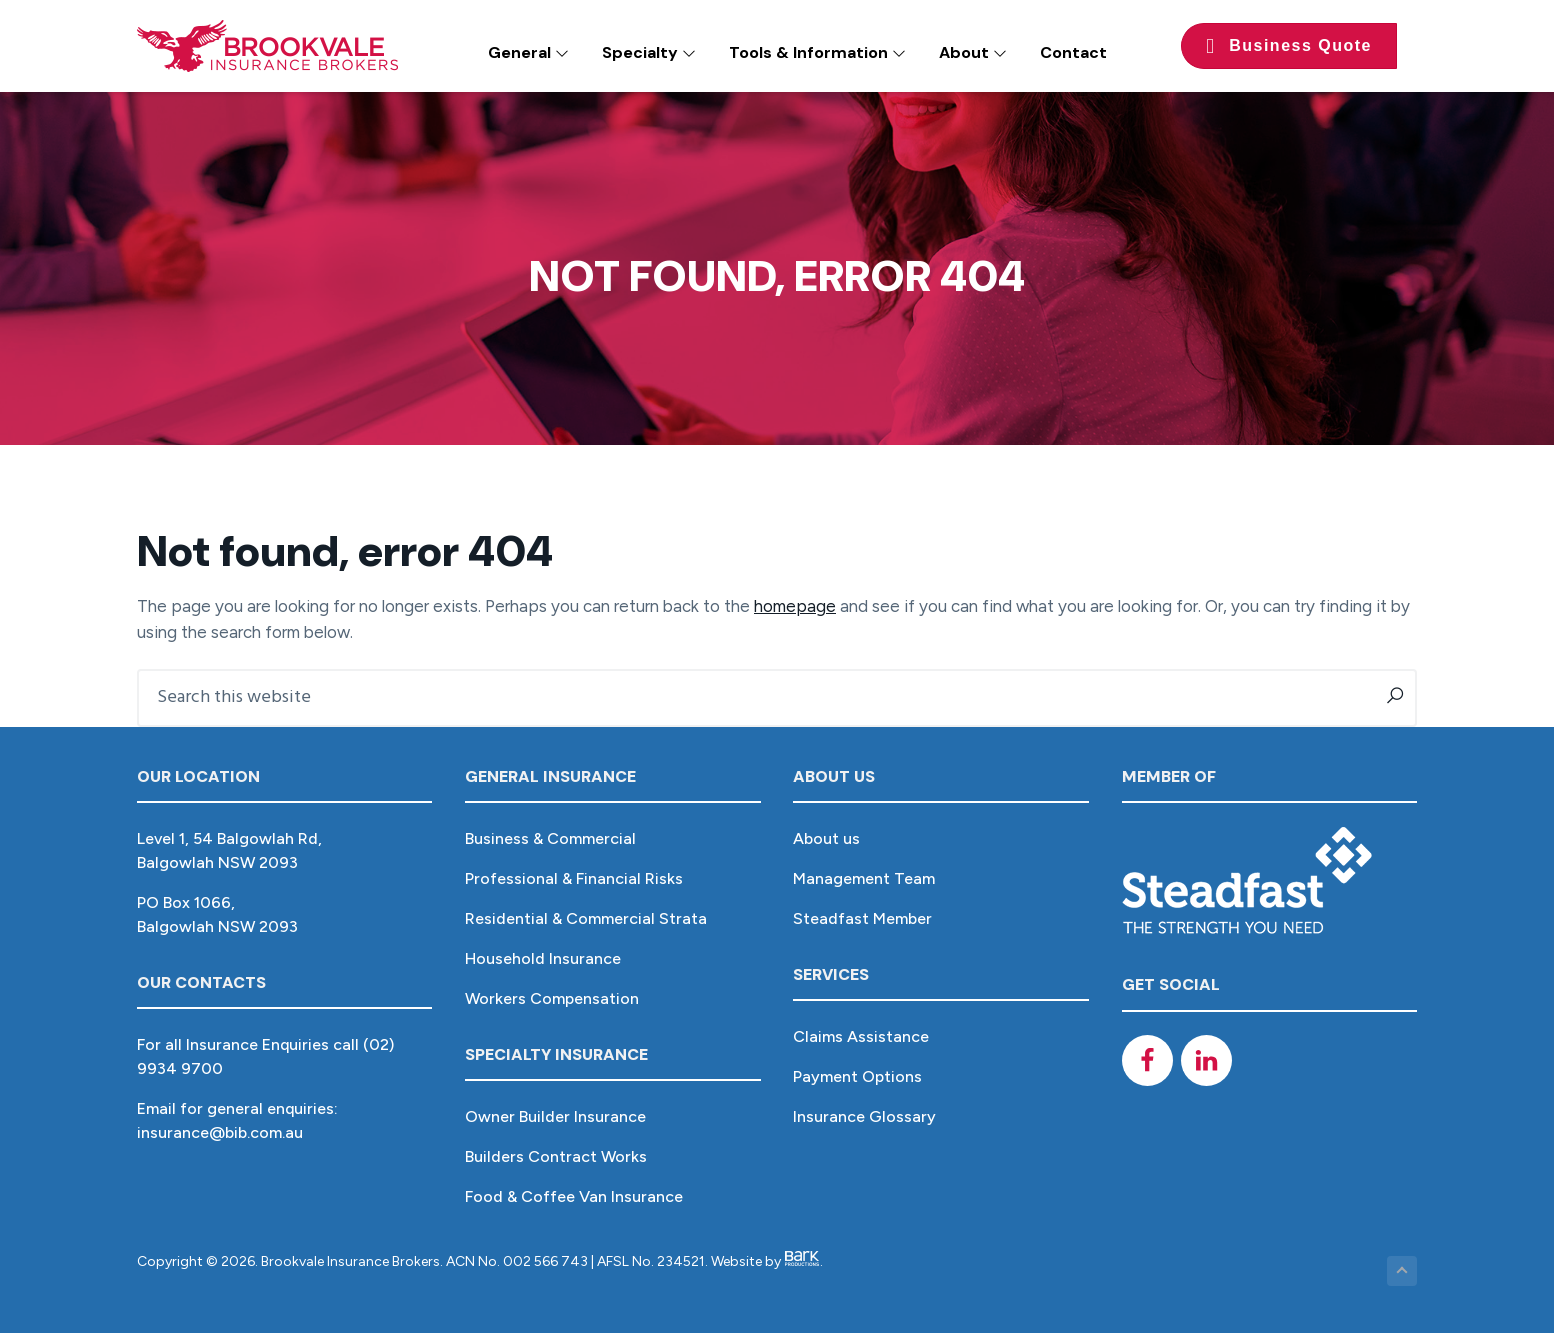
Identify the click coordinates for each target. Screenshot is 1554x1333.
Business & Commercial (550, 838)
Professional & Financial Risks (574, 878)
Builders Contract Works (556, 1156)
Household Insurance (543, 958)
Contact (1073, 52)
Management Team (864, 878)
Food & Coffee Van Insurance (574, 1196)
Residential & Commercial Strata (586, 918)
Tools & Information (817, 52)
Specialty (649, 52)
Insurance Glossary (864, 1116)
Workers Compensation (552, 998)
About (973, 52)
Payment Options (857, 1076)
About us (826, 838)
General (528, 52)
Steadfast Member (862, 918)
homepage (795, 606)
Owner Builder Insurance (555, 1116)
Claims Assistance (861, 1036)
